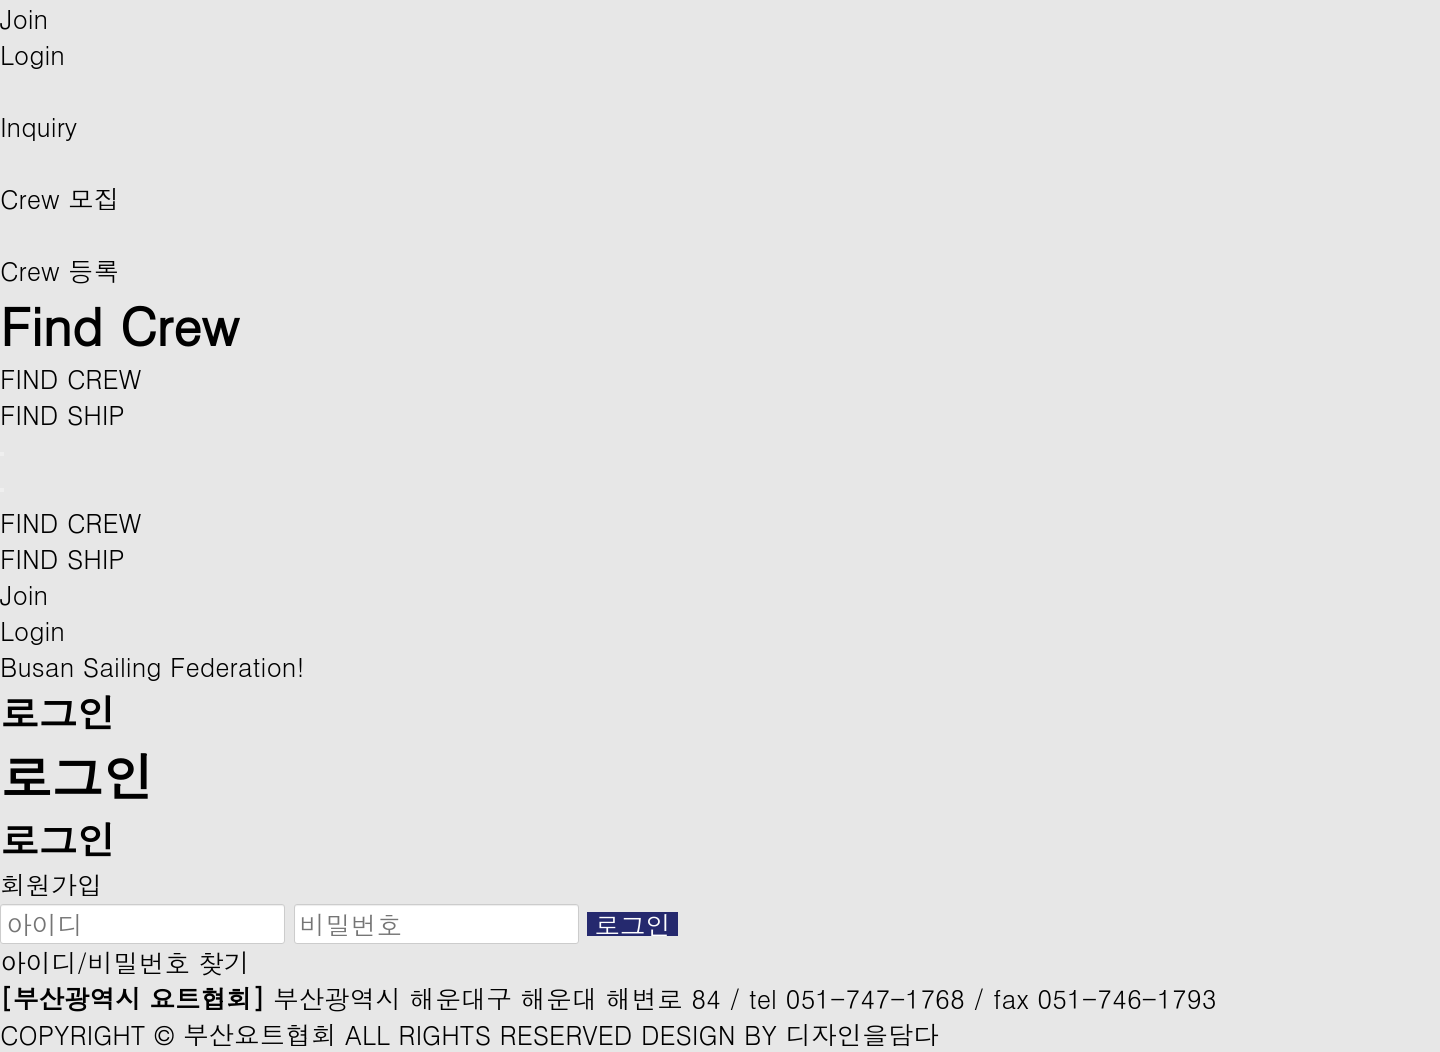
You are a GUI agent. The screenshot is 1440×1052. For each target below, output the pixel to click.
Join (24, 18)
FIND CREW (70, 378)
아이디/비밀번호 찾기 (125, 962)
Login (32, 54)
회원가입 (51, 884)
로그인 (632, 924)
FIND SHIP (62, 414)
